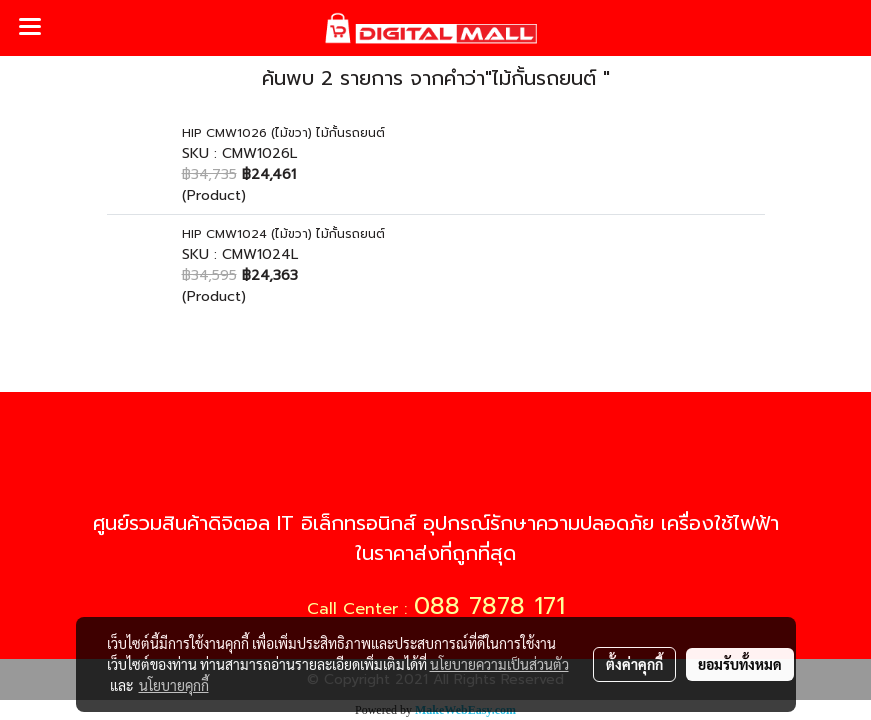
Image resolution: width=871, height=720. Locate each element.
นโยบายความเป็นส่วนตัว (499, 664)
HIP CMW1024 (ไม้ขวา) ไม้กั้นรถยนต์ (283, 234)
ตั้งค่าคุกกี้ (634, 664)
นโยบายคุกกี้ (174, 685)
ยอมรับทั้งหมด (740, 664)
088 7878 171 (489, 606)
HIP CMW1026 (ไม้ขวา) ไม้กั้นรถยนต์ (283, 133)
